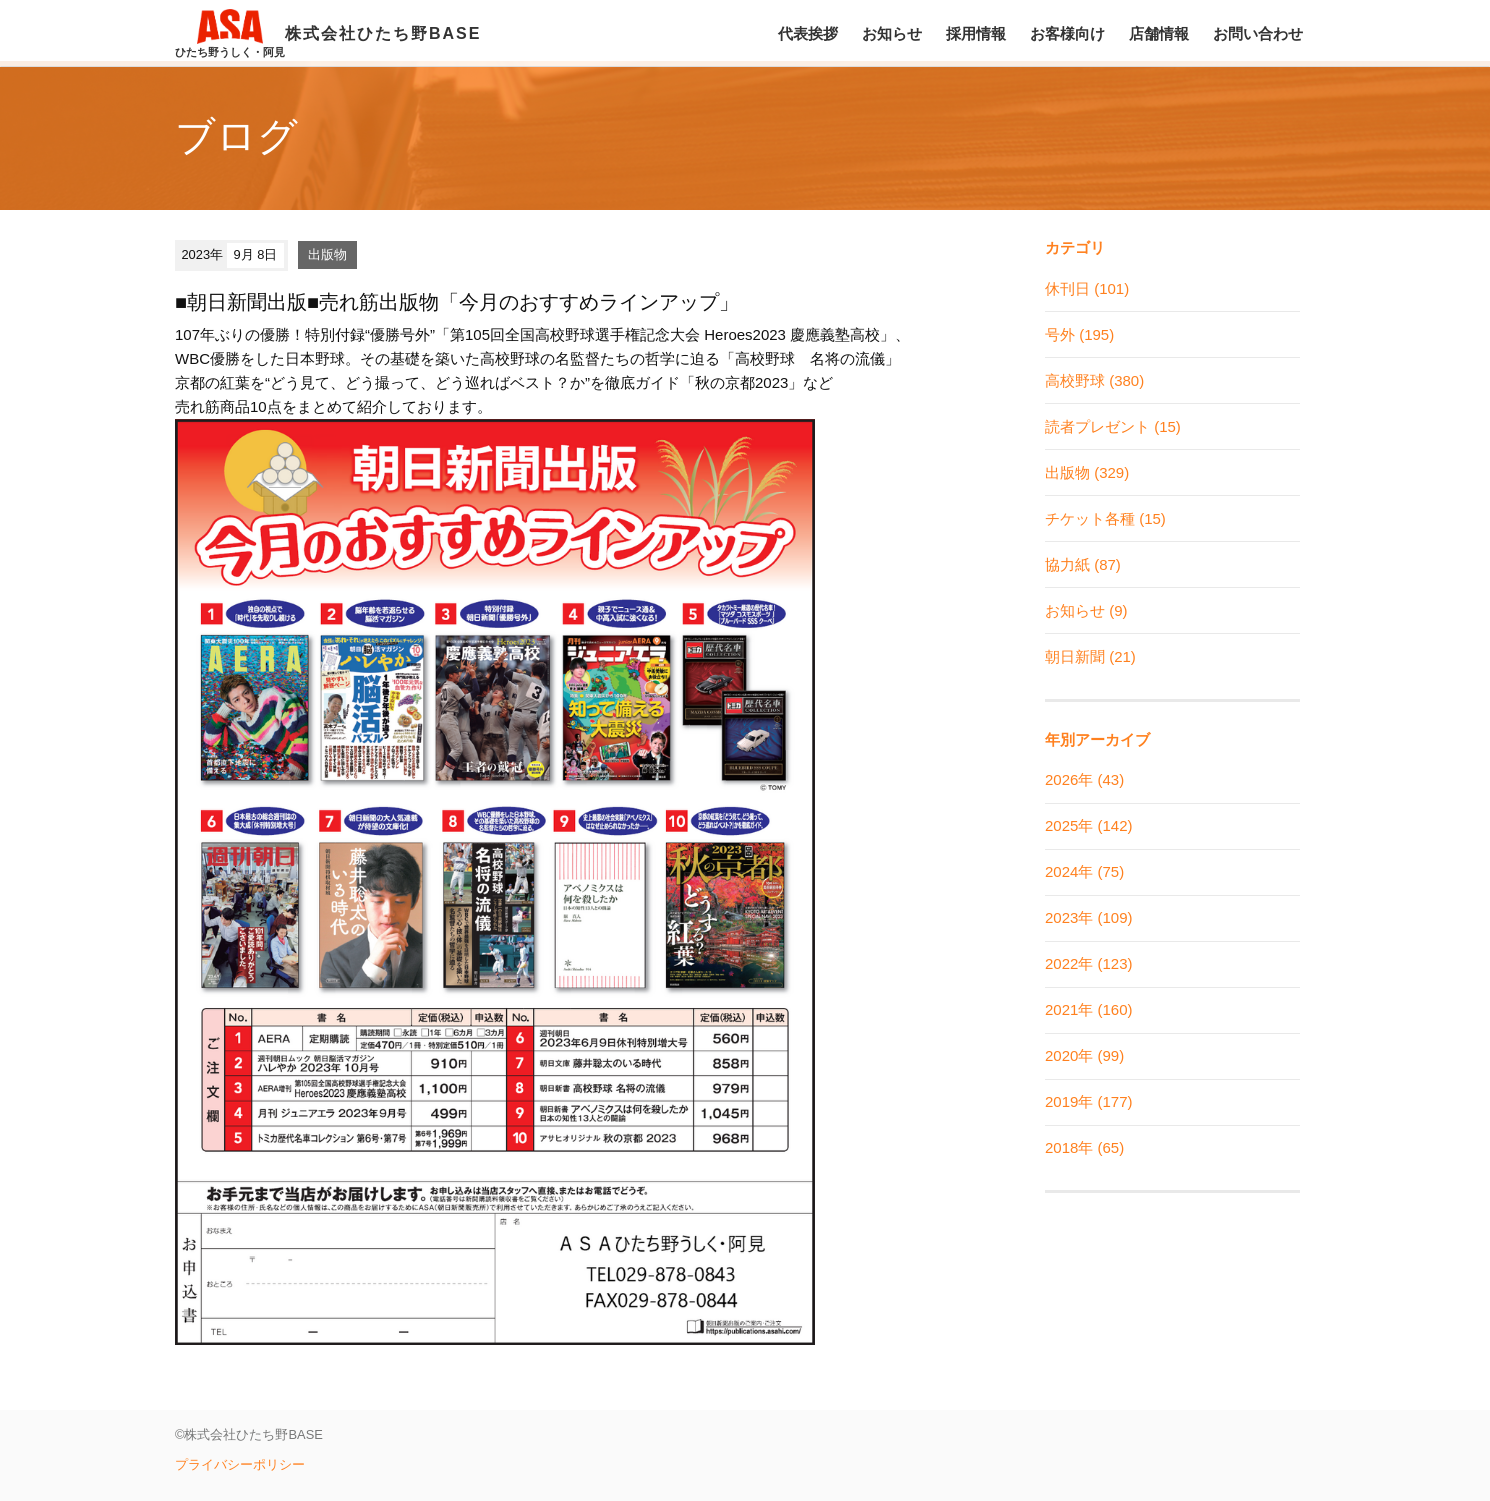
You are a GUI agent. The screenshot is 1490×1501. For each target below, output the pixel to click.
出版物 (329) (1087, 472)
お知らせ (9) (1086, 610)
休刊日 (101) (1087, 288)
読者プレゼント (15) (1113, 426)
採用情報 (976, 33)
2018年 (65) (1084, 1147)
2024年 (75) (1084, 871)
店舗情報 (1159, 33)
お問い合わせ (1258, 33)
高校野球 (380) (1094, 380)
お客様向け (1067, 33)
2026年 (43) (1084, 779)
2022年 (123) (1089, 963)
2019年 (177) (1089, 1101)
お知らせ (892, 33)
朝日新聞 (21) (1090, 656)
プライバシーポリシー (240, 1464)
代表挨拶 (808, 33)
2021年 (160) (1089, 1009)
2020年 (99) (1084, 1055)
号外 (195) (1079, 334)
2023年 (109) (1089, 917)
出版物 (327, 254)
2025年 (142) (1089, 825)
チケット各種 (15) (1105, 518)
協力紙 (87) (1083, 564)
